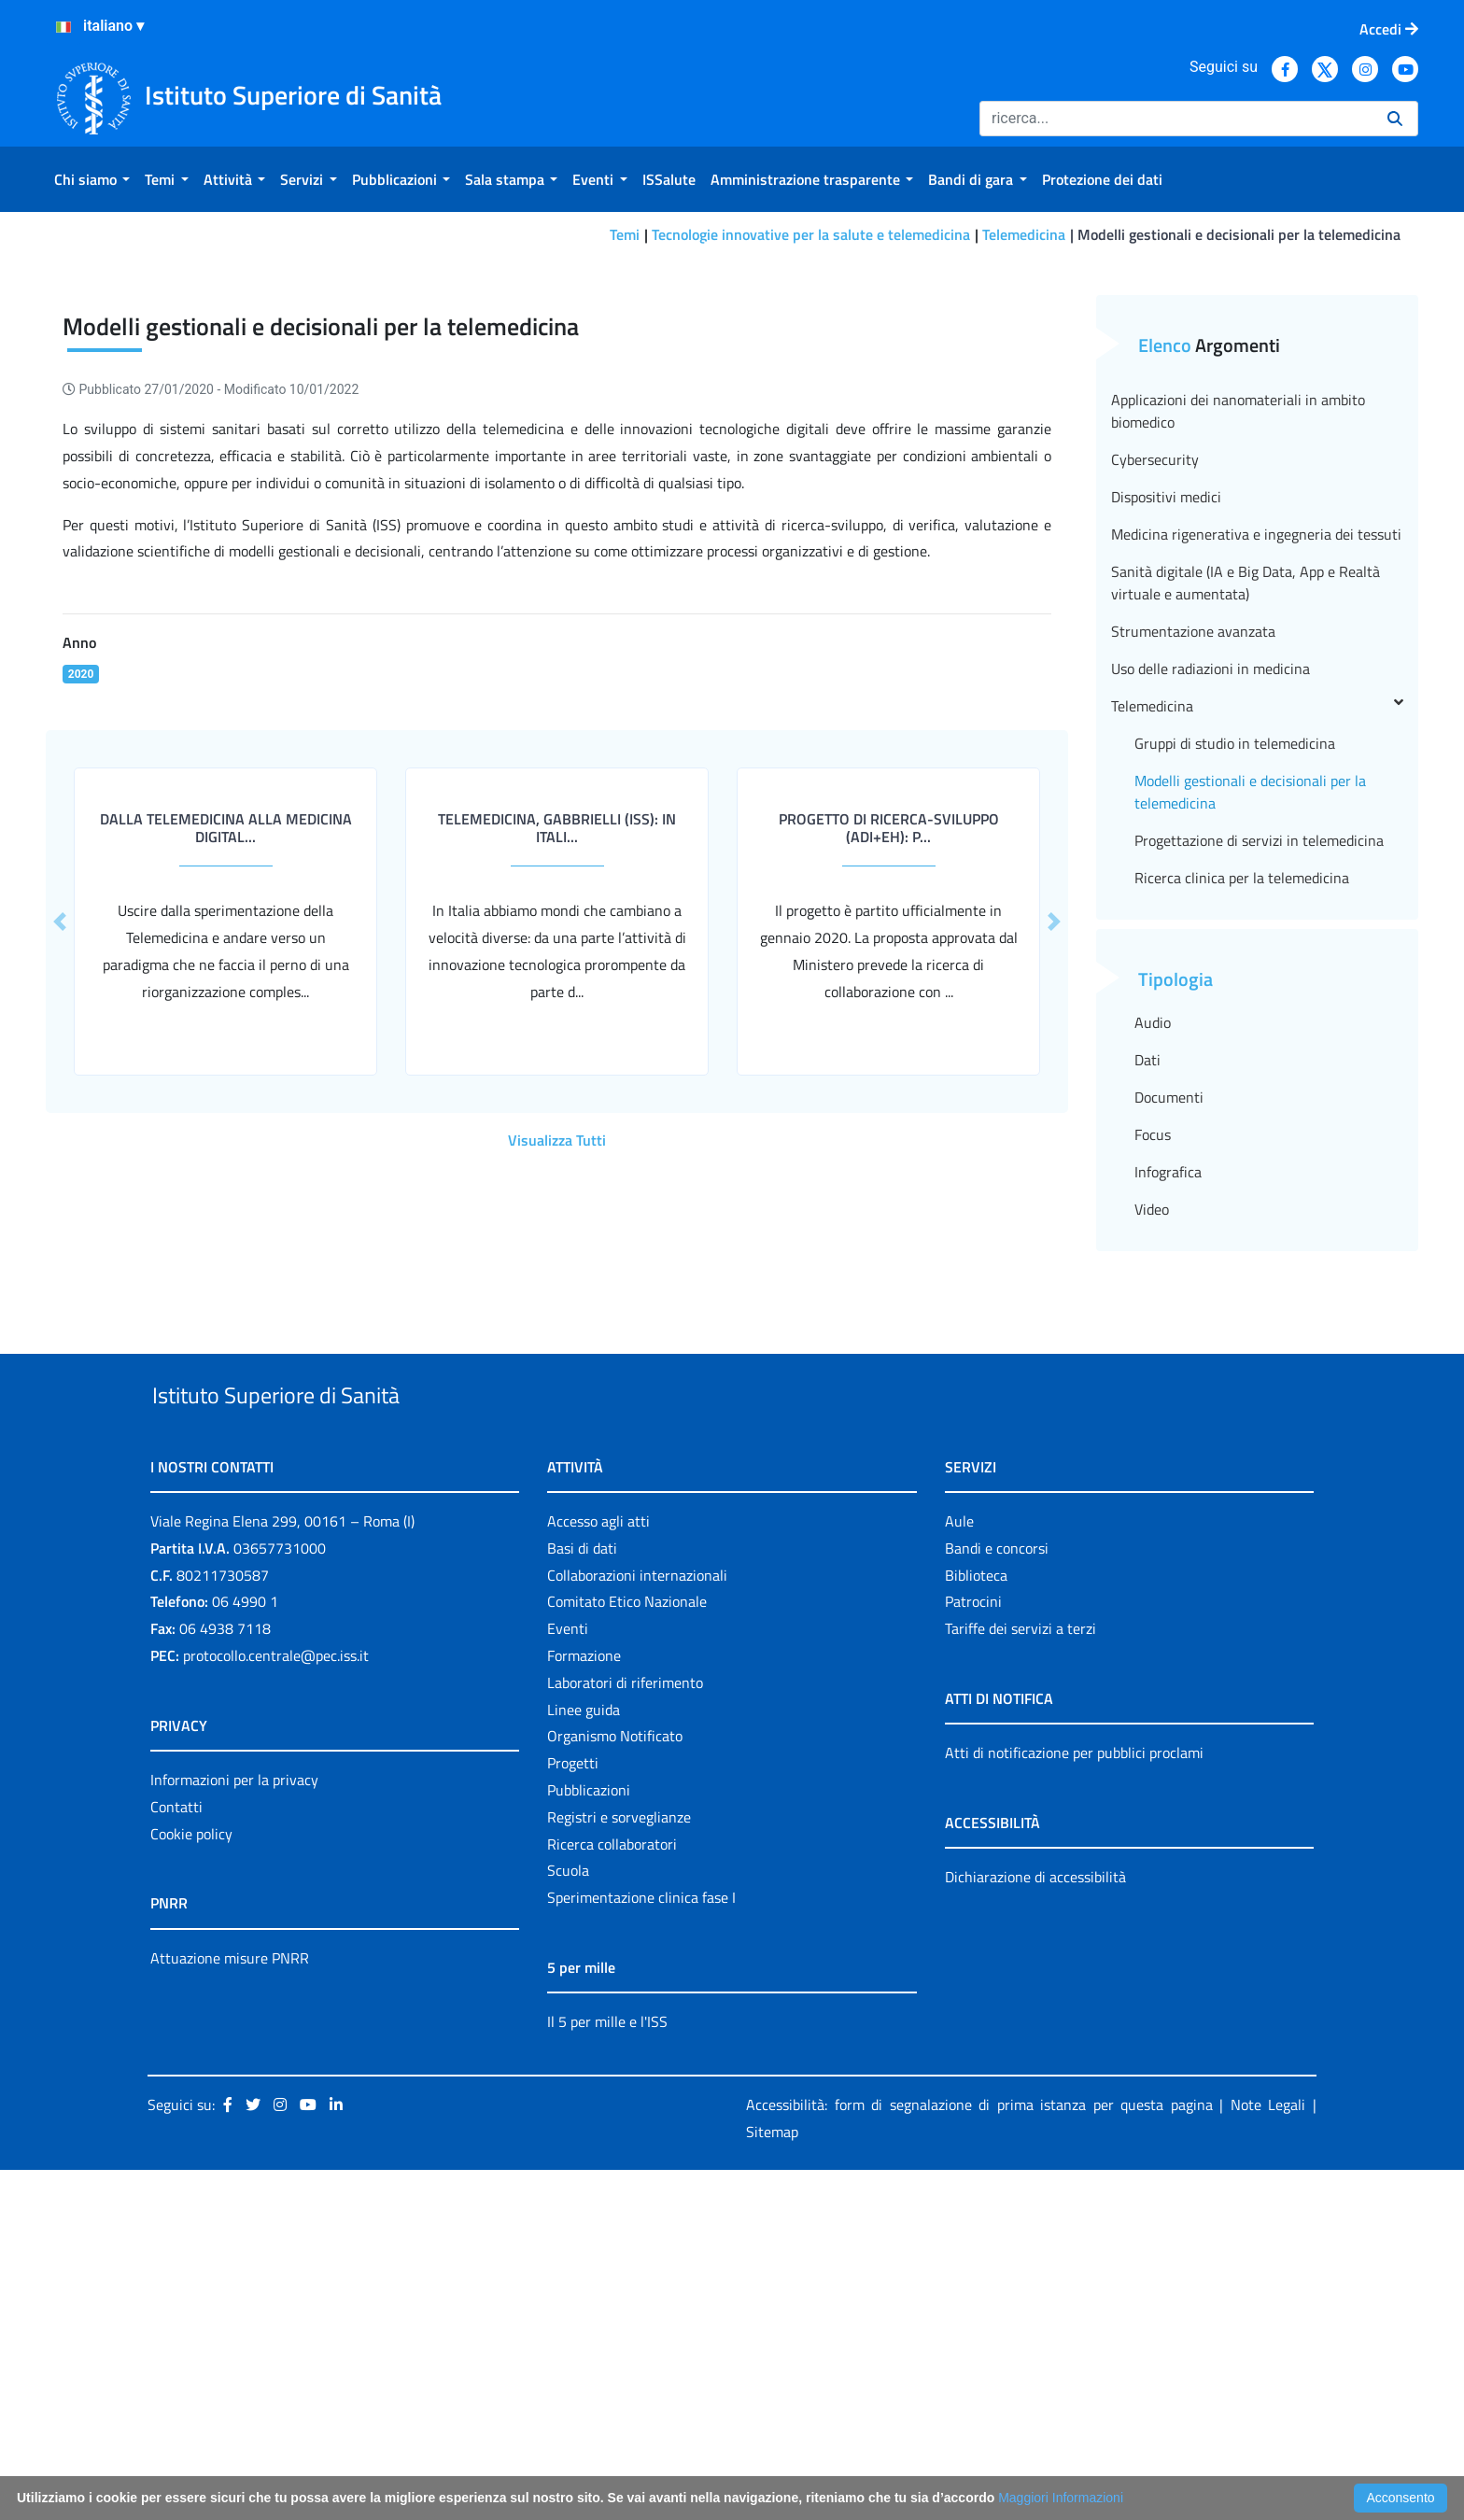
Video (1151, 1516)
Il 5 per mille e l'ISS (607, 2371)
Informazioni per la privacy (234, 2130)
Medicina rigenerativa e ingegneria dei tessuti (1256, 841)
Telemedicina (1023, 234)
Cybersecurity (1155, 766)
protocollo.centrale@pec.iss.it (276, 2005)
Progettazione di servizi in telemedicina (1259, 1147)
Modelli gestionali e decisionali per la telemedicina (1250, 1099)
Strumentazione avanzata (1193, 938)
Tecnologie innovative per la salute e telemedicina (811, 234)
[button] (1054, 1229)
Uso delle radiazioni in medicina (1210, 975)
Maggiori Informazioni (1060, 2497)
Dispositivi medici (1166, 804)
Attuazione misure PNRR (229, 2308)
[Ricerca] (1175, 118)
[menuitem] (92, 179)
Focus (1152, 1441)
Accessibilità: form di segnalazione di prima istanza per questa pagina (979, 2454)
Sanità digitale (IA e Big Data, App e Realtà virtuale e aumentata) (1245, 889)
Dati (1147, 1367)
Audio (1152, 1329)
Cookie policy (191, 2184)
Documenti (1169, 1404)
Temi (625, 234)
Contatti (176, 2157)
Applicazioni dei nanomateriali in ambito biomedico (1238, 718)
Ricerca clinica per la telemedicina (1241, 1185)
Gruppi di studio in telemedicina (1234, 1050)
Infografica (1168, 1479)
